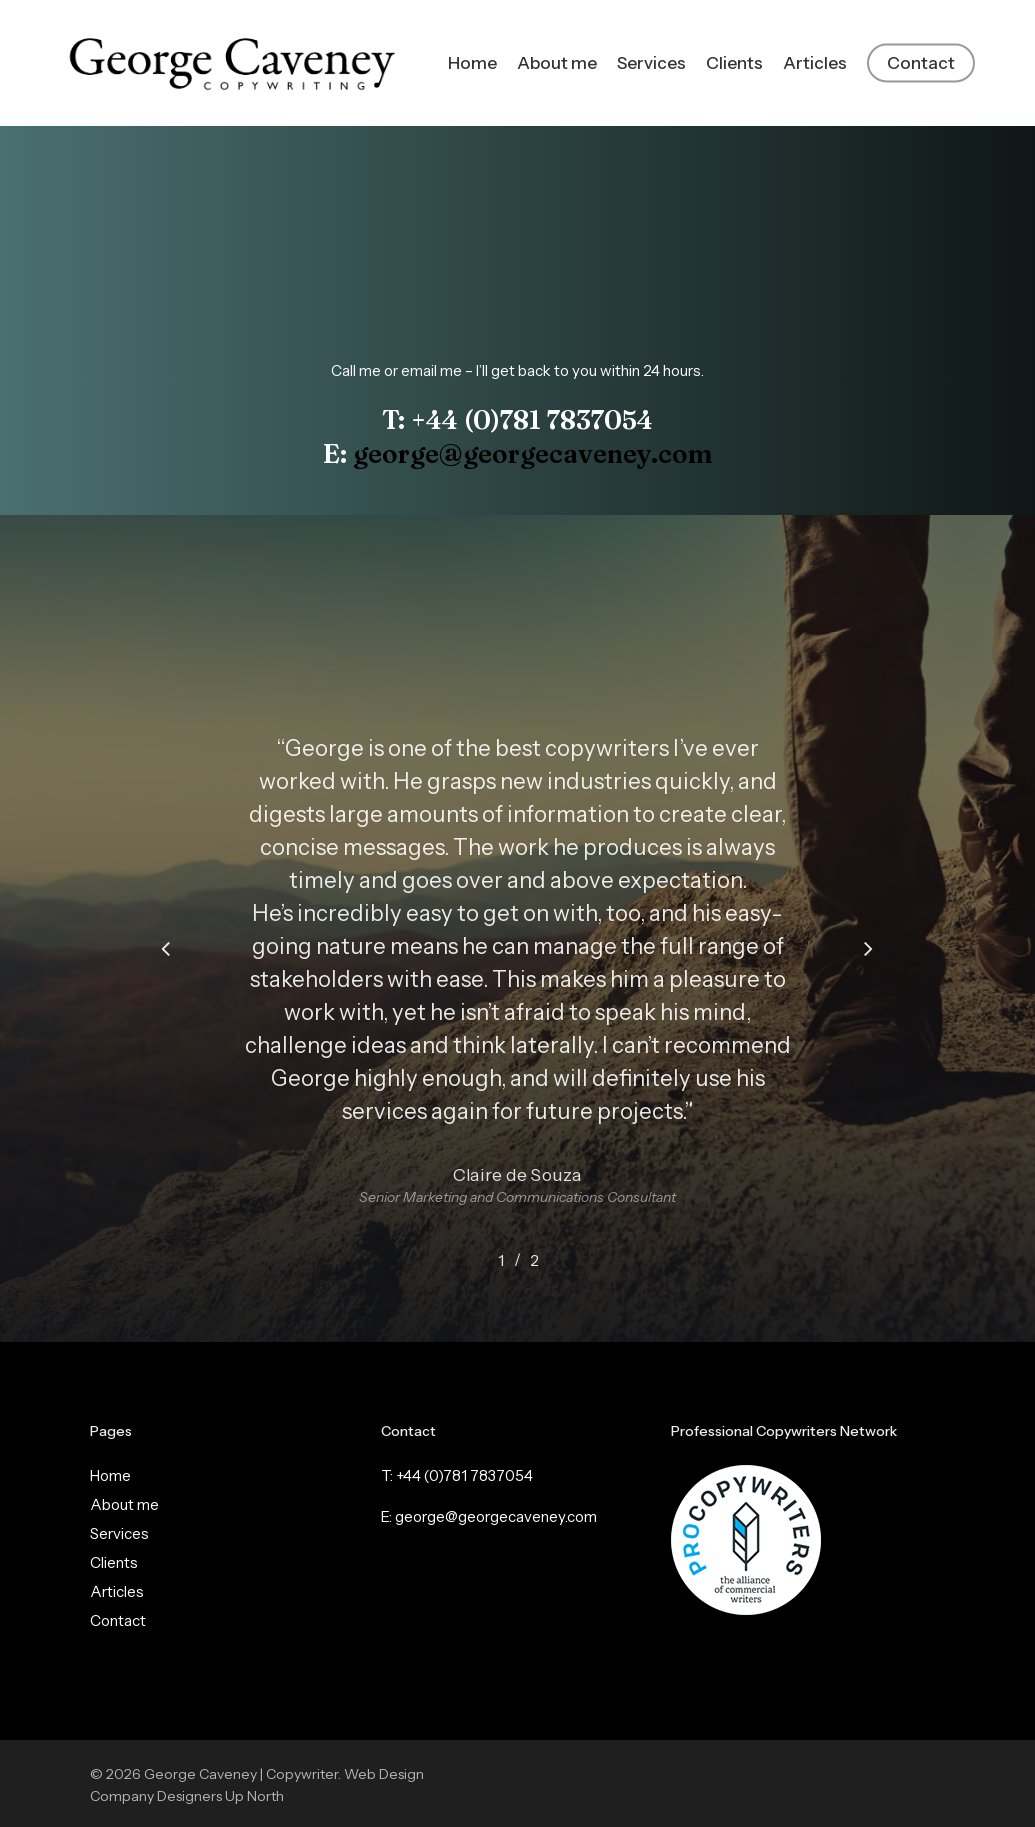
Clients (114, 1562)
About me (124, 1504)
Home (110, 1475)
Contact (118, 1620)
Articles (117, 1591)
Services (119, 1533)
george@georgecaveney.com (533, 454)
